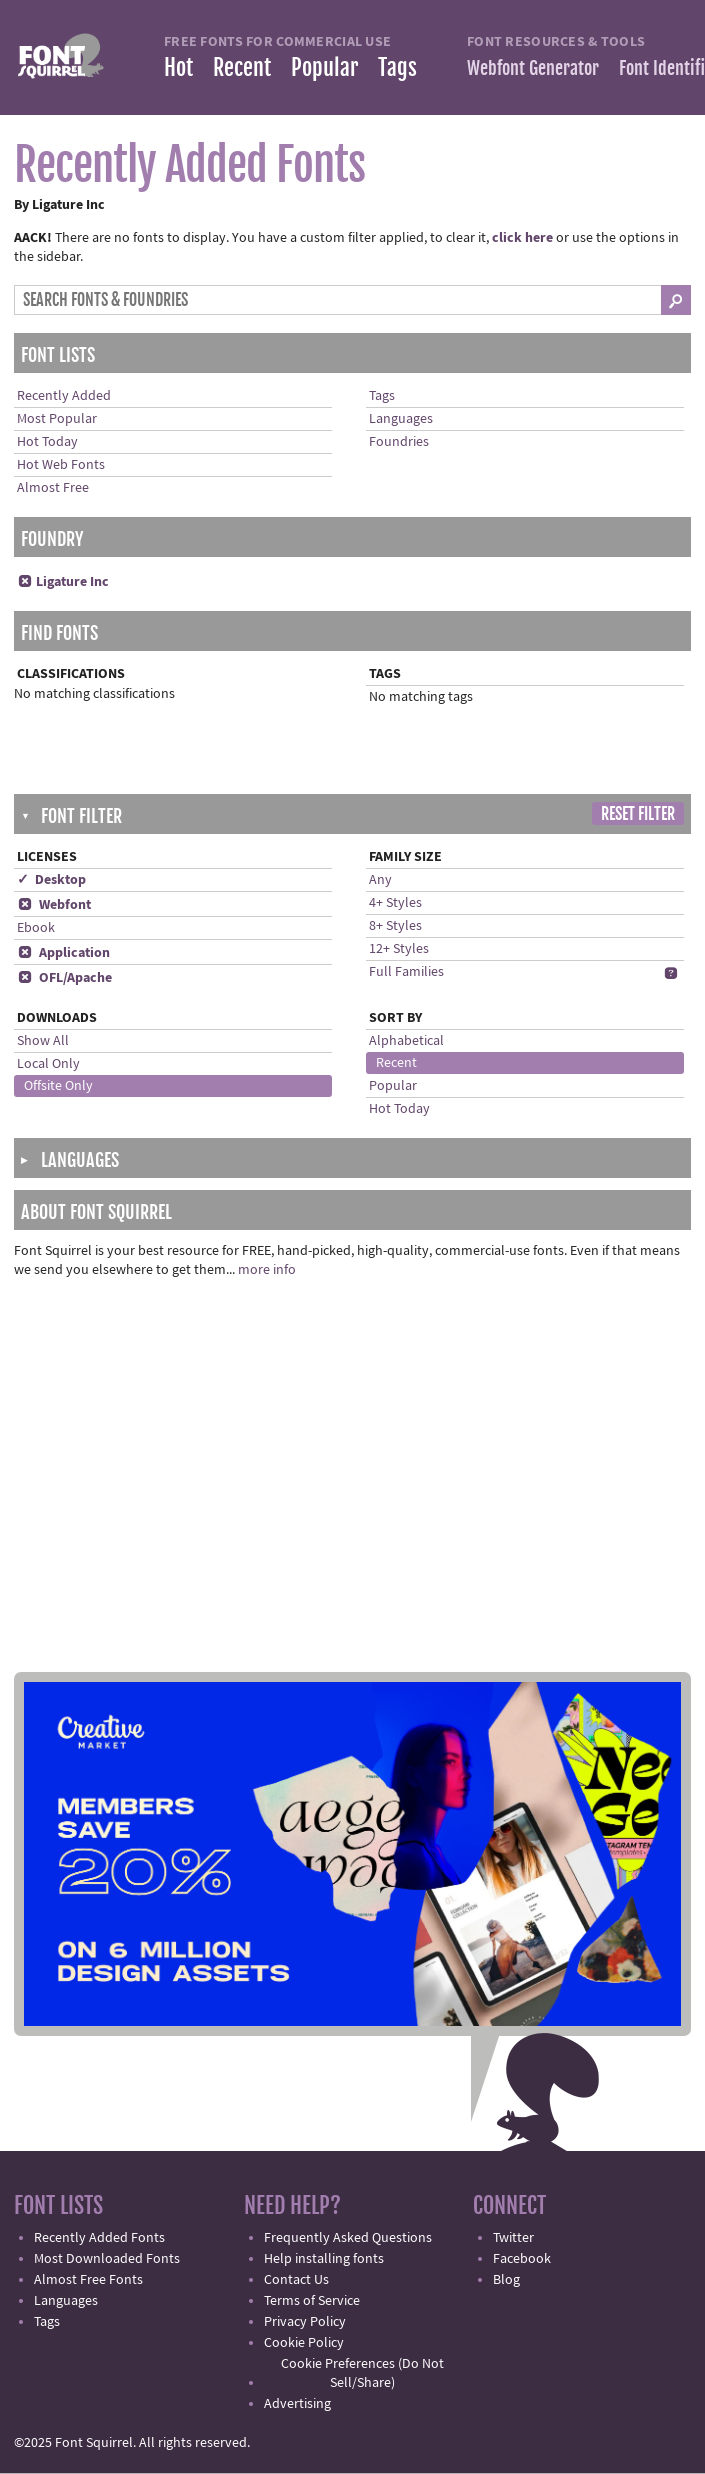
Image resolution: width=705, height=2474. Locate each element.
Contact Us (296, 2280)
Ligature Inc (63, 582)
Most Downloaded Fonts (107, 2259)
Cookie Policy (304, 2343)
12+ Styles (399, 949)
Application (63, 953)
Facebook (522, 2259)
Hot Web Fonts (61, 465)
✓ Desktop (51, 880)
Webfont (54, 905)
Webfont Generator (533, 68)
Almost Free (53, 488)
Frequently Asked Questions (348, 2238)
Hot (178, 67)
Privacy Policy (305, 2322)
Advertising (297, 2404)
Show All (43, 1041)
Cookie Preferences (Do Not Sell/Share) (362, 2373)
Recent (242, 67)
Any (380, 880)
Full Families (406, 972)
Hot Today (47, 442)
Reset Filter (638, 814)
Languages (401, 419)
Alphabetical (406, 1041)
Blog (506, 2280)
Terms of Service (312, 2301)
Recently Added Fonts (99, 2238)
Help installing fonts (324, 2259)
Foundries (399, 442)
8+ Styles (395, 926)
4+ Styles (395, 903)
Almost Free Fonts (88, 2280)
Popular (324, 67)
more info (267, 1270)
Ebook (36, 928)
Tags (397, 67)
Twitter (513, 2238)
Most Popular (57, 419)
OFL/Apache (64, 978)
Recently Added (64, 396)
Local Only (48, 1064)
